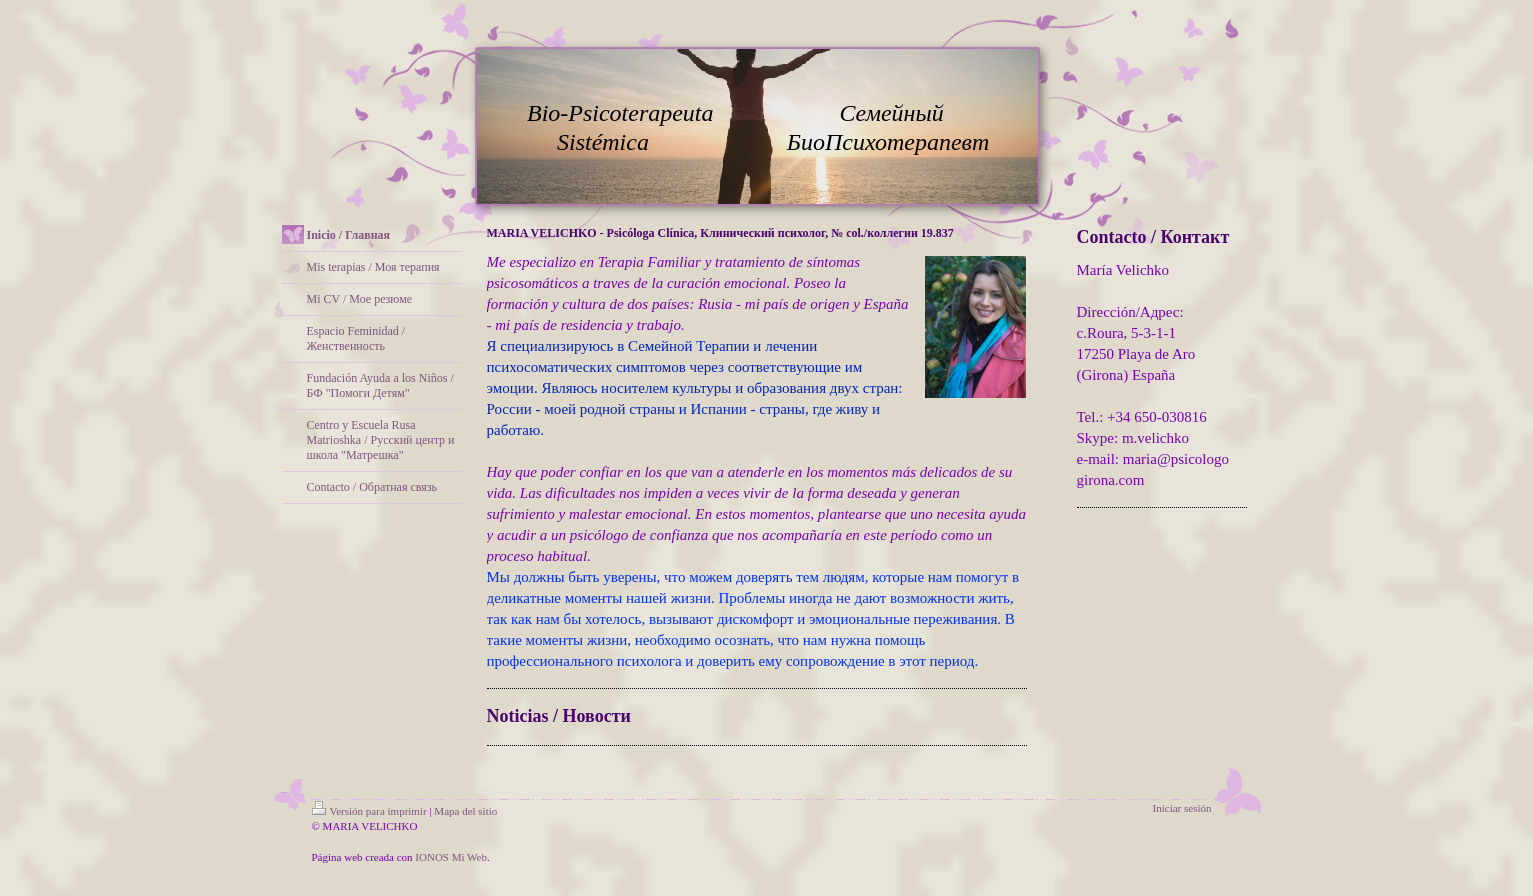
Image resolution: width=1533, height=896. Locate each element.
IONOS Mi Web (451, 857)
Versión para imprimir (369, 811)
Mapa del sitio (465, 811)
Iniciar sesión (1182, 808)
